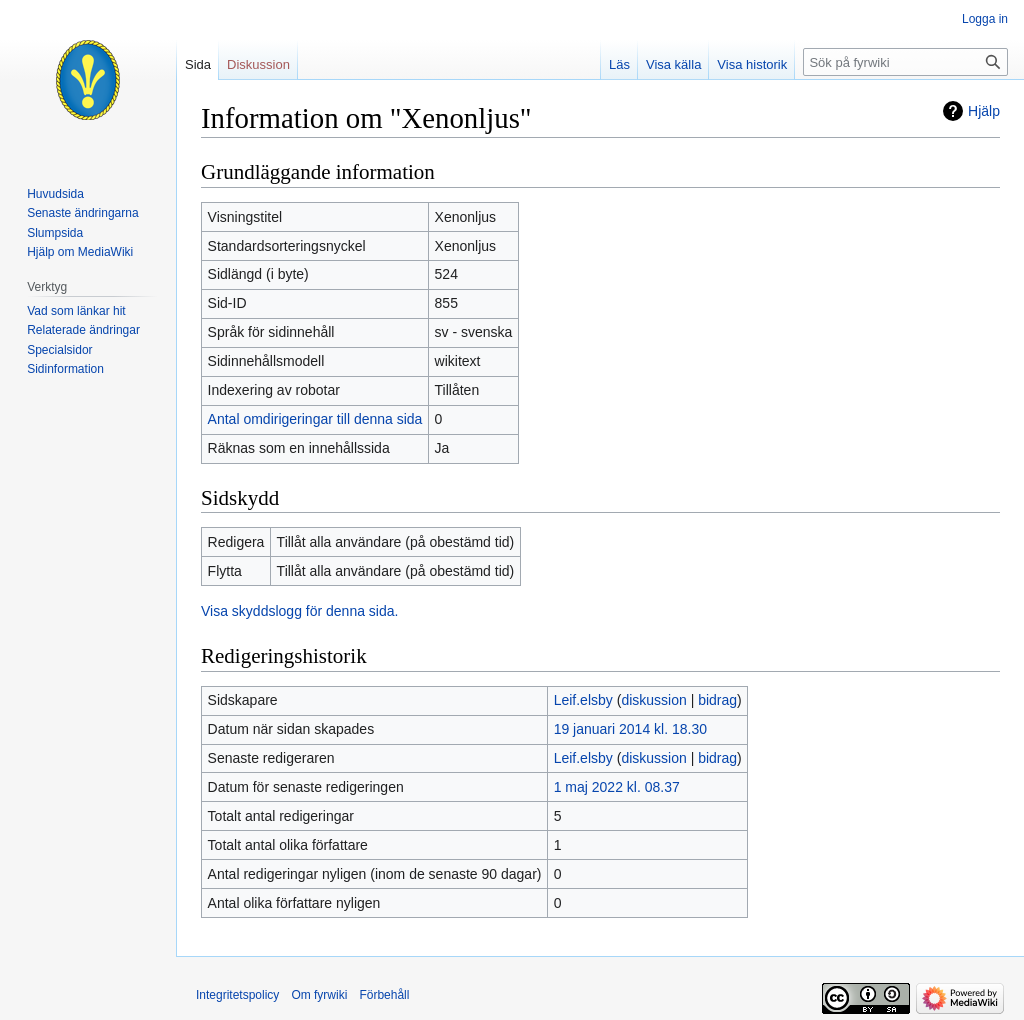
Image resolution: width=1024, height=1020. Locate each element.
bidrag (717, 700)
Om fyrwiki (319, 995)
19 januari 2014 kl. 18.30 (630, 729)
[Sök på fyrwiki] (905, 62)
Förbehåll (384, 995)
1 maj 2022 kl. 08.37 (617, 787)
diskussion (653, 700)
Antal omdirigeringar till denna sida (315, 419)
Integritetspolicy (237, 995)
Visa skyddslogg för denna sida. (299, 611)
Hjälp (984, 111)
